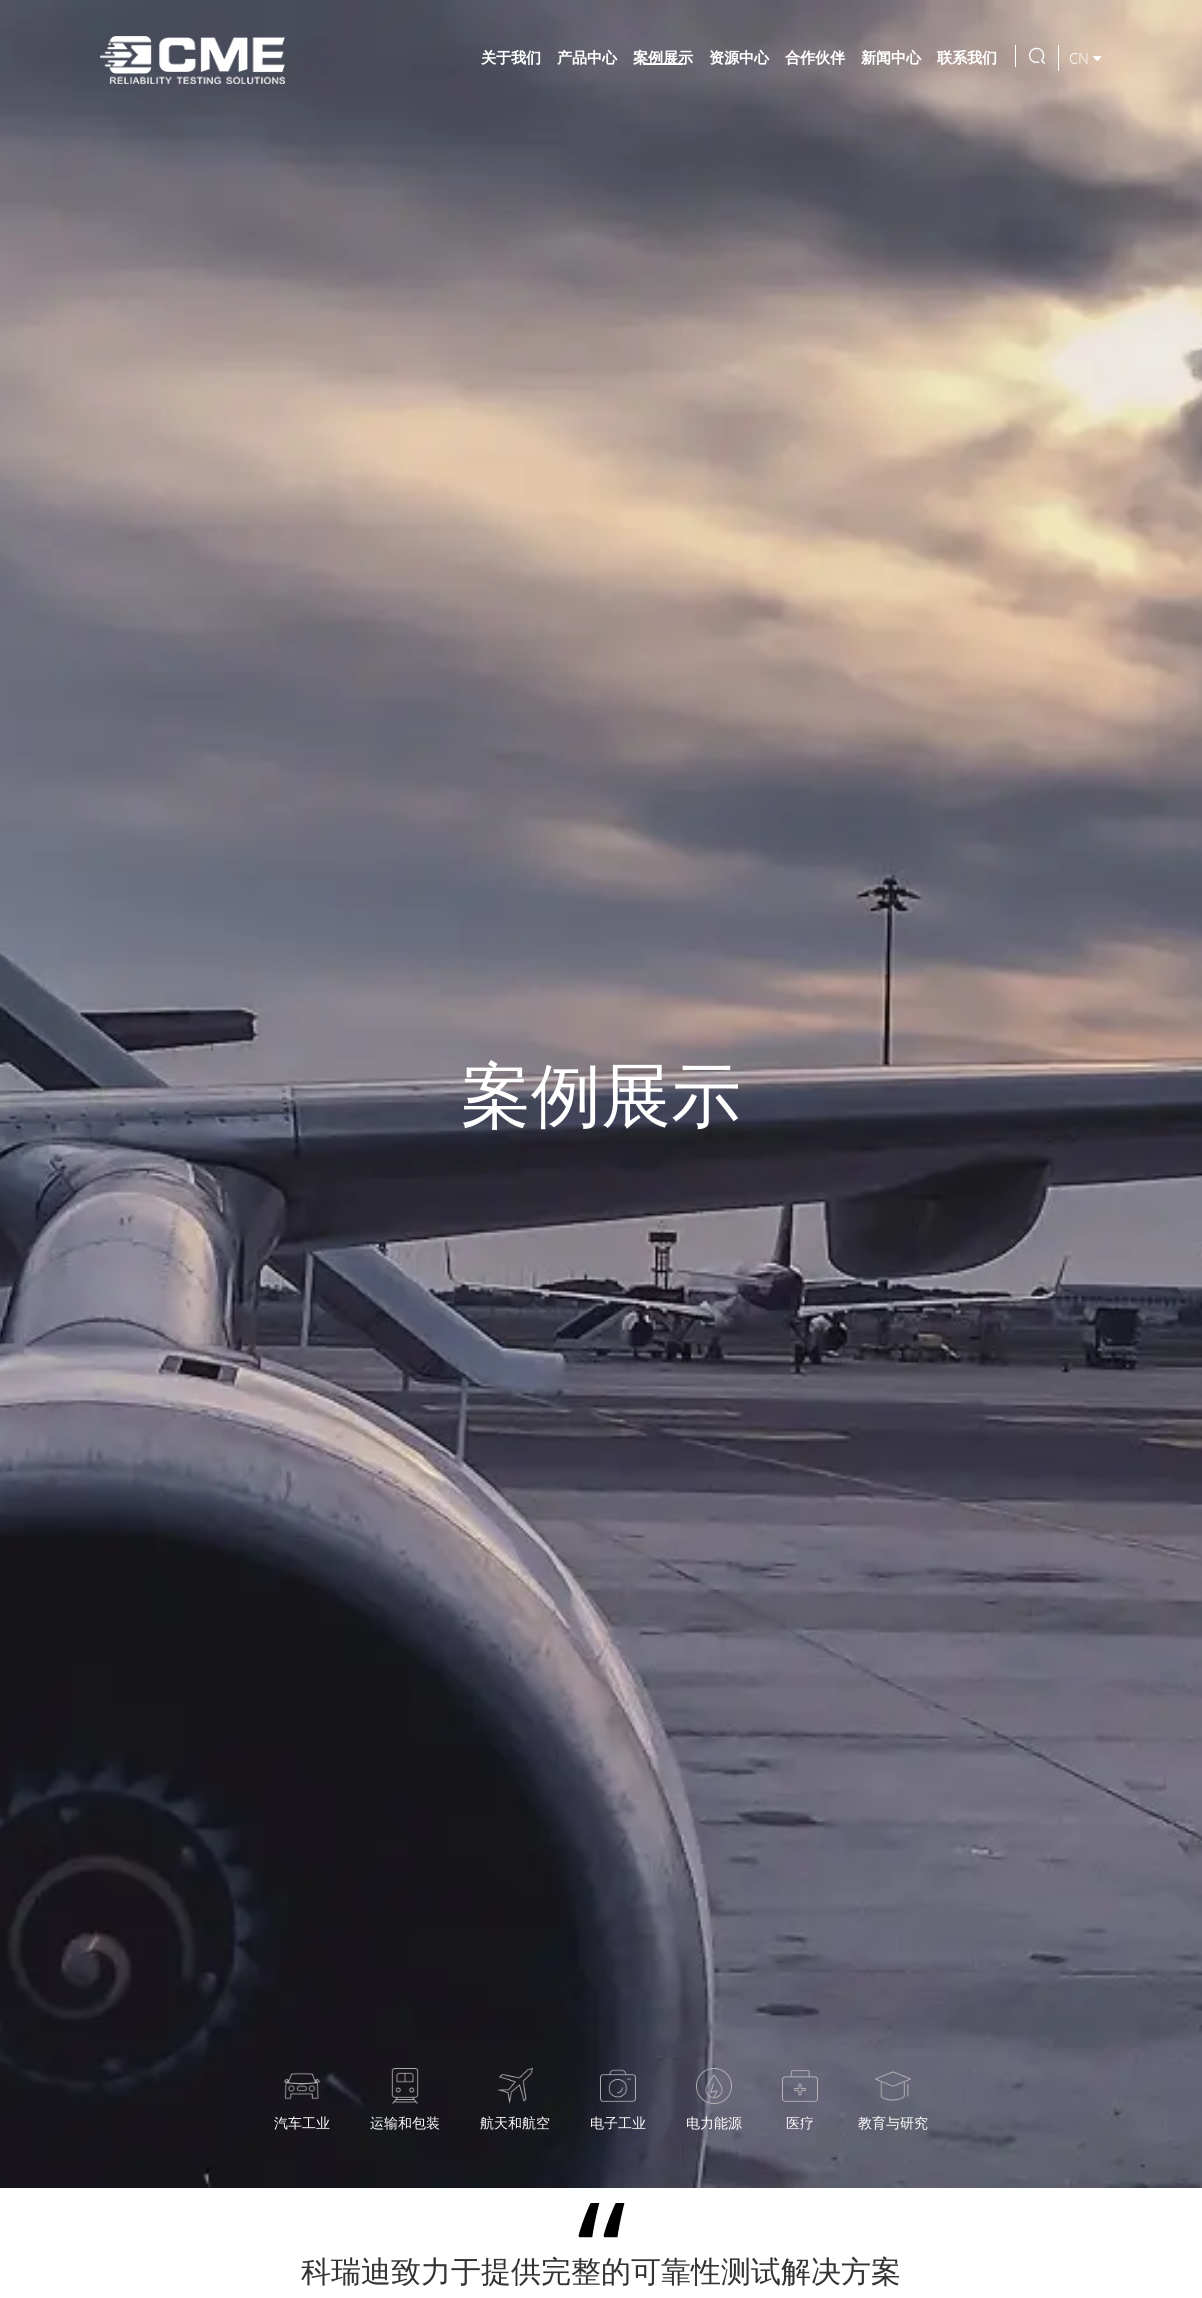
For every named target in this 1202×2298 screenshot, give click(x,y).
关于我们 (511, 57)
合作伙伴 (815, 57)
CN (1085, 58)
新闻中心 (891, 57)
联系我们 (967, 57)
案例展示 (663, 57)
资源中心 (739, 57)
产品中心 (587, 57)
